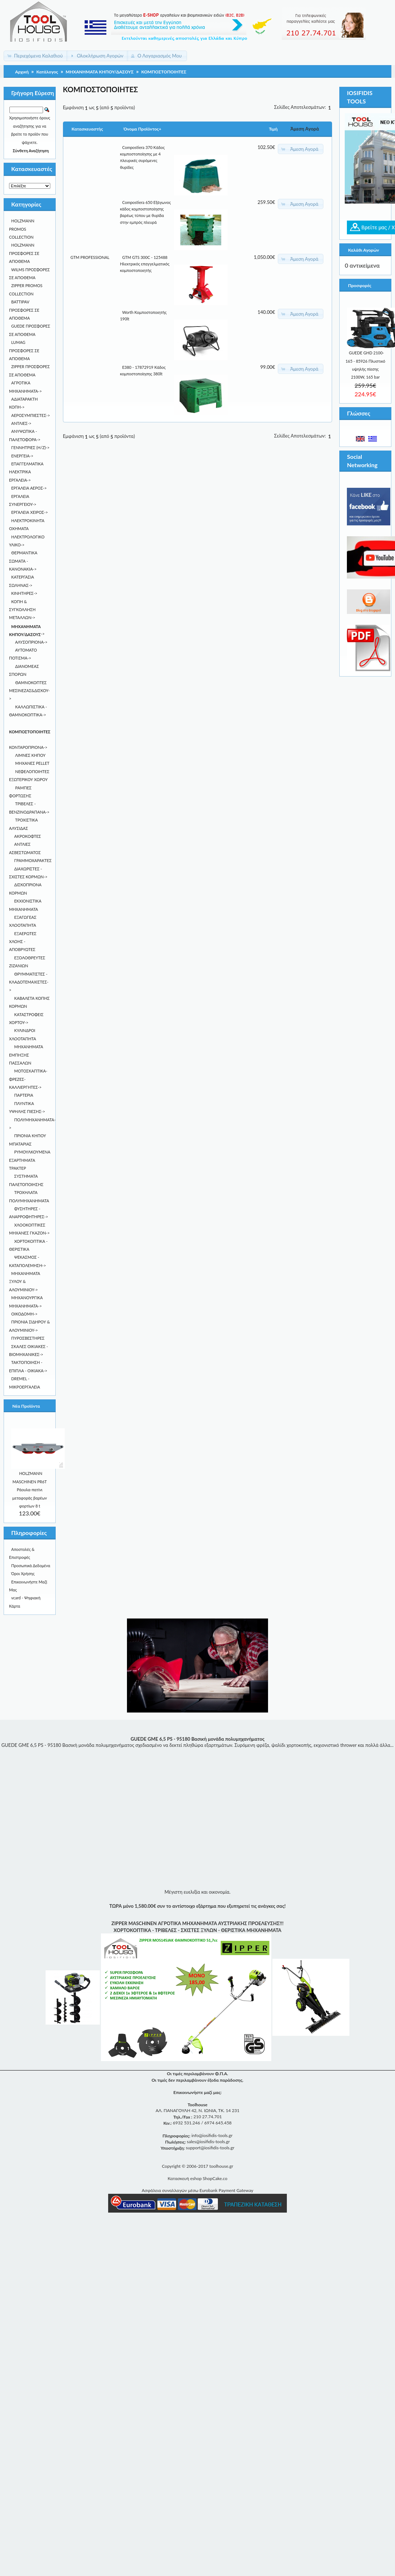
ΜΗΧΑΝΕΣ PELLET (31, 763)
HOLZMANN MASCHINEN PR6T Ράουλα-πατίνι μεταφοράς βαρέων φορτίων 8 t (29, 1489)
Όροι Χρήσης (23, 1573)
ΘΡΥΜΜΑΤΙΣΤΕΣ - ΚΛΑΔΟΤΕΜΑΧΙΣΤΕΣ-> (28, 982)
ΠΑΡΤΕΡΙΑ (23, 1095)
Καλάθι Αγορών (363, 250)
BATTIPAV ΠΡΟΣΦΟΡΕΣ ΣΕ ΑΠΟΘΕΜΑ (24, 309)
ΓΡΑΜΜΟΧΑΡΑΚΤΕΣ (32, 860)
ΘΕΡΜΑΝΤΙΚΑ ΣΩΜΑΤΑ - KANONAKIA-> (23, 560)
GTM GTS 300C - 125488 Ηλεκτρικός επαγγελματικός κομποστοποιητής (145, 264)
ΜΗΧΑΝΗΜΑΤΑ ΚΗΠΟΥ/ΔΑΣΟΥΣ (100, 71)
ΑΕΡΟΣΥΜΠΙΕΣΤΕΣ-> (30, 415)
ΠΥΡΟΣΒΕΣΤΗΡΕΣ (27, 1338)
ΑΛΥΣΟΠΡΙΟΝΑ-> (30, 642)
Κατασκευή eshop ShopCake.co (197, 2178)
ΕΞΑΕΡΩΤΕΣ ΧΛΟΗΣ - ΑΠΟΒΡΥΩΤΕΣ (23, 941)
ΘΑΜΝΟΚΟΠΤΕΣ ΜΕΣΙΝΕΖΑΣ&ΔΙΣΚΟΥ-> (29, 690)
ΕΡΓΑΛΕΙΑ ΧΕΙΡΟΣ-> (29, 512)
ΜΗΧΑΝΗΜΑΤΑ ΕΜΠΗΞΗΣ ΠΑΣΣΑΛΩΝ (26, 1054)
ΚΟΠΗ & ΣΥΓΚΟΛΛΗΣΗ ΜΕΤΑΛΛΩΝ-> (22, 609)
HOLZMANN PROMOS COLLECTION (21, 228)
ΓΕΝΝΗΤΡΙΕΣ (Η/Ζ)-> (30, 447)
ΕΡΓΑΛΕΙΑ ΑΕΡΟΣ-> (29, 488)
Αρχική (22, 71)
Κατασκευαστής (87, 129)
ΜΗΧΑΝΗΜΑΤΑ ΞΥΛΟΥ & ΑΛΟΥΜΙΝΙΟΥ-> (24, 1281)
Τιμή (273, 129)
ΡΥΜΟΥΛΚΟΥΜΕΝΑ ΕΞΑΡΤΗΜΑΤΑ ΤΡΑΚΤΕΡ (29, 1160)
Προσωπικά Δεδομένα (30, 1565)
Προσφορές (359, 285)
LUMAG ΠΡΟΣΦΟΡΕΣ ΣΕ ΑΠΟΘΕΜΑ (24, 350)
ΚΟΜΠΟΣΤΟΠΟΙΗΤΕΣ (163, 71)
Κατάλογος (47, 71)
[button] (36, 56)
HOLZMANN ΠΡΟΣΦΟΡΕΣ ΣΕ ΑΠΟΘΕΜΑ (24, 253)
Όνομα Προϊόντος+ (142, 129)
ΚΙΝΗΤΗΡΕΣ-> (24, 593)
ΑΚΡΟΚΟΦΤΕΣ (27, 836)
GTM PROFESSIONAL (90, 257)
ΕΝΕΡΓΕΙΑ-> (22, 455)
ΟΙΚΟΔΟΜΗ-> (24, 1314)
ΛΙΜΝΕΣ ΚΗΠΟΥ (30, 755)
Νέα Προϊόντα (26, 1406)
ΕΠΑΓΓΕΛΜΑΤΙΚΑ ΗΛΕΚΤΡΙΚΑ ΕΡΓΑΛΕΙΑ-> (26, 471)
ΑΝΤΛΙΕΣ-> (21, 423)
